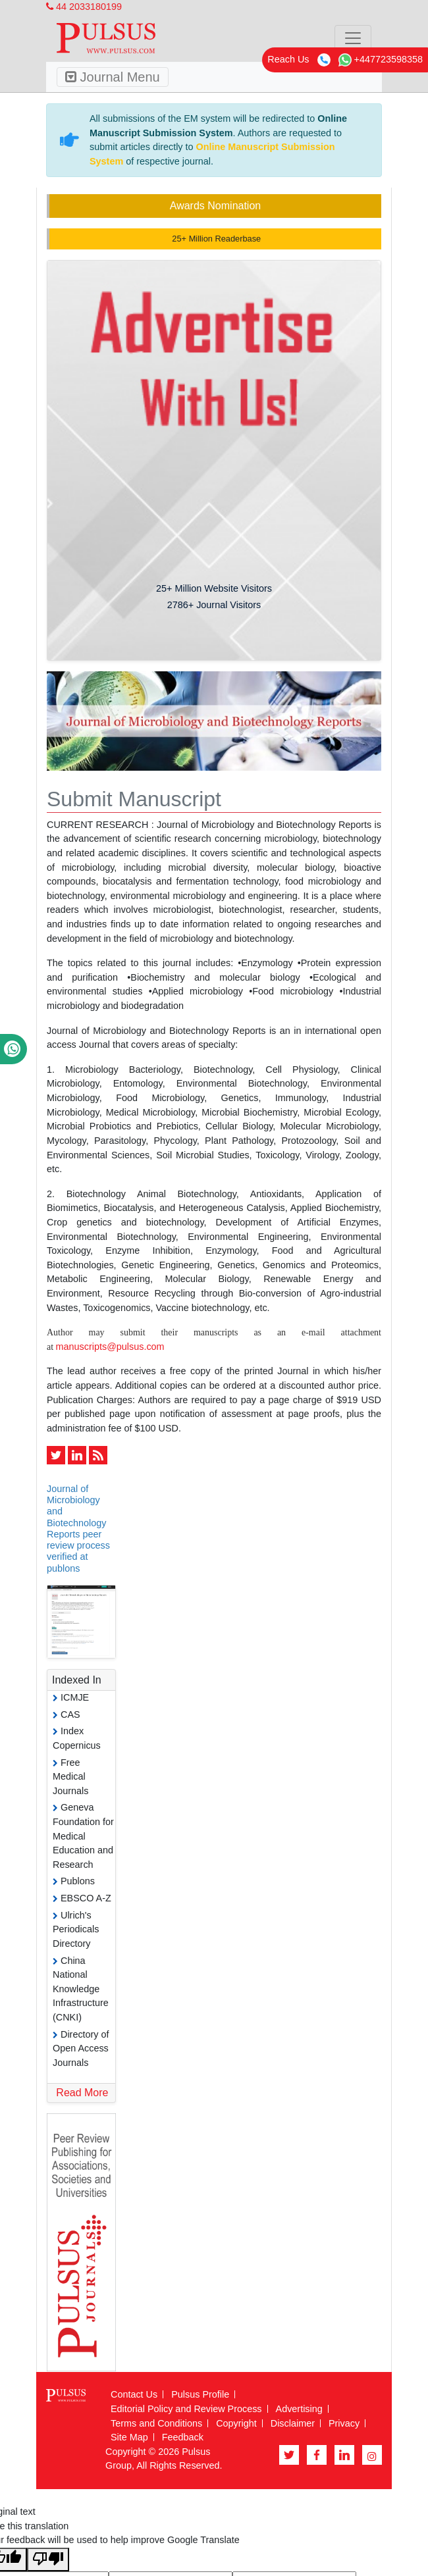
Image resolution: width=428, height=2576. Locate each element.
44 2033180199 (84, 6)
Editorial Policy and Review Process (186, 2409)
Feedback (182, 2437)
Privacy (344, 2423)
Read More (82, 2092)
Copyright (236, 2423)
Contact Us (134, 2394)
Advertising (299, 2409)
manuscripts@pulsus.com (110, 1346)
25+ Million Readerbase (215, 239)
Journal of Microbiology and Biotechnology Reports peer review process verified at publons (78, 1528)
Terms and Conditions (156, 2423)
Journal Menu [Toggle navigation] (112, 77)
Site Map (129, 2437)
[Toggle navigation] (352, 38)
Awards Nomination (215, 205)
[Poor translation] (48, 2560)
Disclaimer (293, 2423)
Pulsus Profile (200, 2394)
